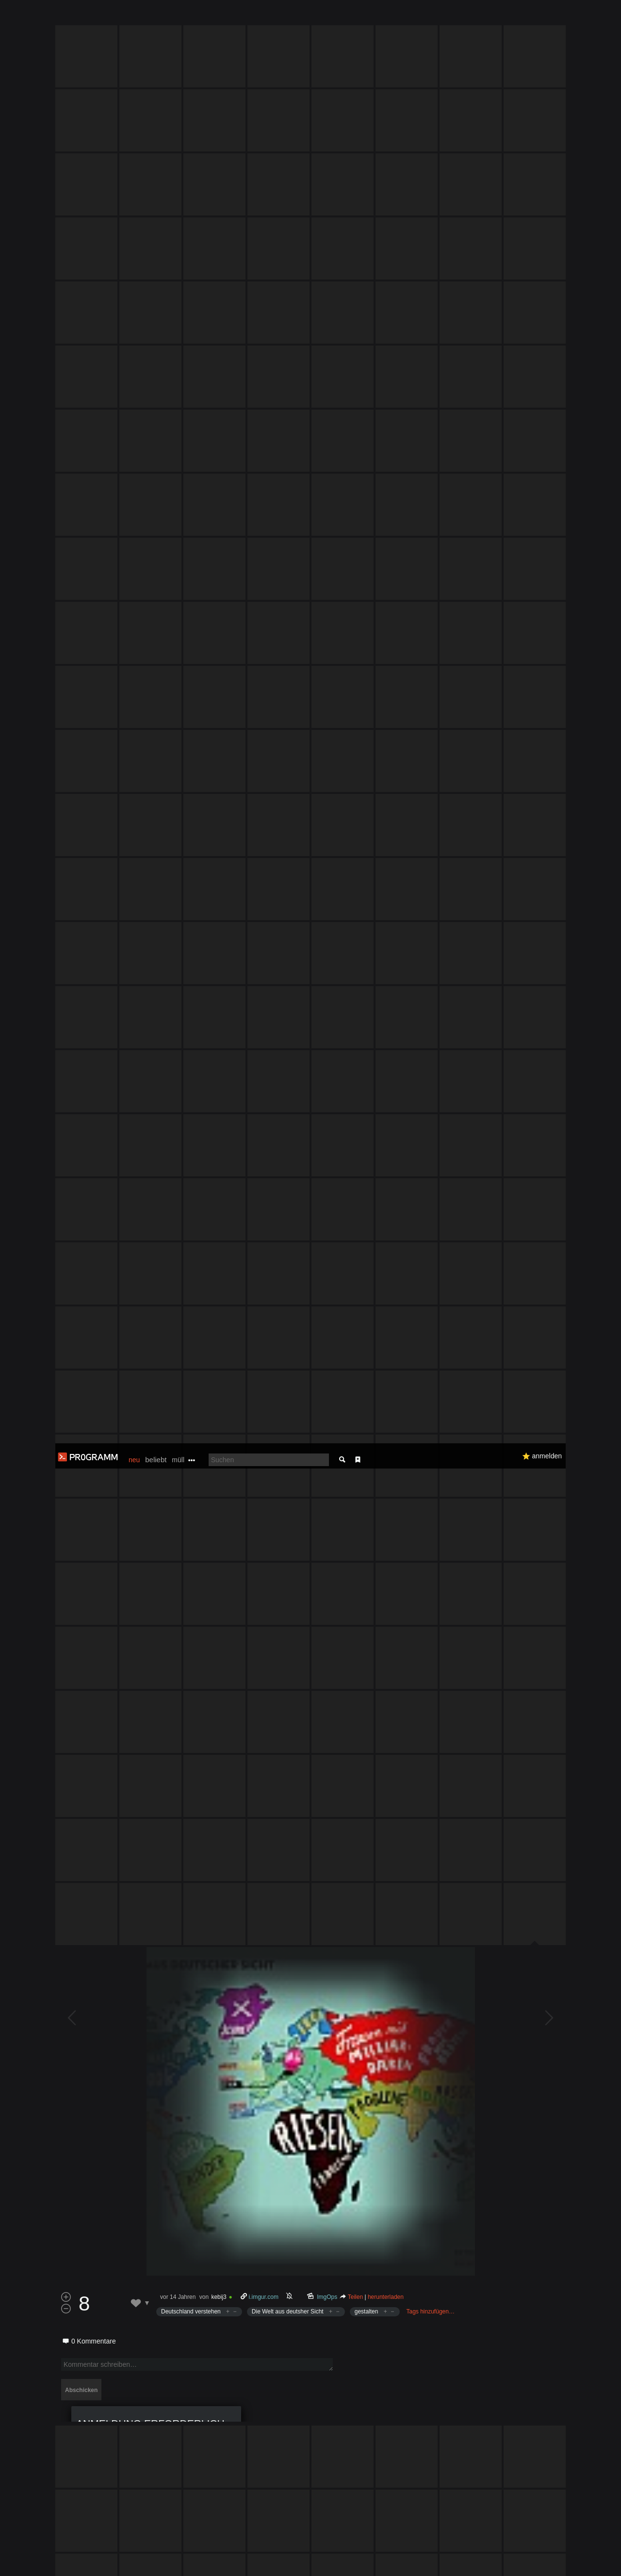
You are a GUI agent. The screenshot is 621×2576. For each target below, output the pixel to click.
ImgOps (327, 1336)
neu (134, 16)
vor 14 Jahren (178, 1336)
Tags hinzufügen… (431, 1350)
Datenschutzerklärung (284, 2563)
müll (178, 16)
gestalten (366, 1350)
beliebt (155, 16)
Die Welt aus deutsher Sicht (288, 1350)
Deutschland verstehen (191, 1350)
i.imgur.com (263, 1336)
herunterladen (386, 1336)
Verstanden (569, 2556)
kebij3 (218, 1336)
